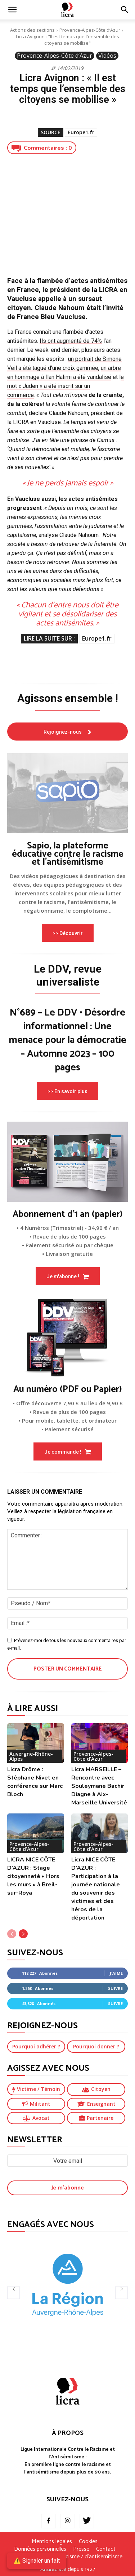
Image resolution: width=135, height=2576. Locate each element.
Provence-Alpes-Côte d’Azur (89, 30)
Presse (81, 2549)
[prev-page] (11, 1933)
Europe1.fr (81, 132)
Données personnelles (40, 2549)
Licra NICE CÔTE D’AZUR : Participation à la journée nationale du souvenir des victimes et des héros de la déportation (95, 1889)
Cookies (88, 2541)
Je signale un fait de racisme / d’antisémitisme (67, 2557)
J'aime (116, 1973)
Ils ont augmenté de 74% (71, 340)
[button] (125, 9)
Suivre (115, 1988)
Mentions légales (52, 2541)
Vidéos (107, 56)
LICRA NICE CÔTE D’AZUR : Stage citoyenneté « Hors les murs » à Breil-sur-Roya (33, 1876)
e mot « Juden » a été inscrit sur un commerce (65, 386)
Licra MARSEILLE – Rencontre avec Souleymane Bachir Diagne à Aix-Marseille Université (99, 1786)
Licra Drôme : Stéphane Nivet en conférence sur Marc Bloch (35, 1781)
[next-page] (23, 1933)
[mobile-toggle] (12, 9)
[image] (67, 793)
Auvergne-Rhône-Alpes (31, 1756)
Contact (106, 2549)
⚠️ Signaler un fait (37, 2560)
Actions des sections (32, 30)
